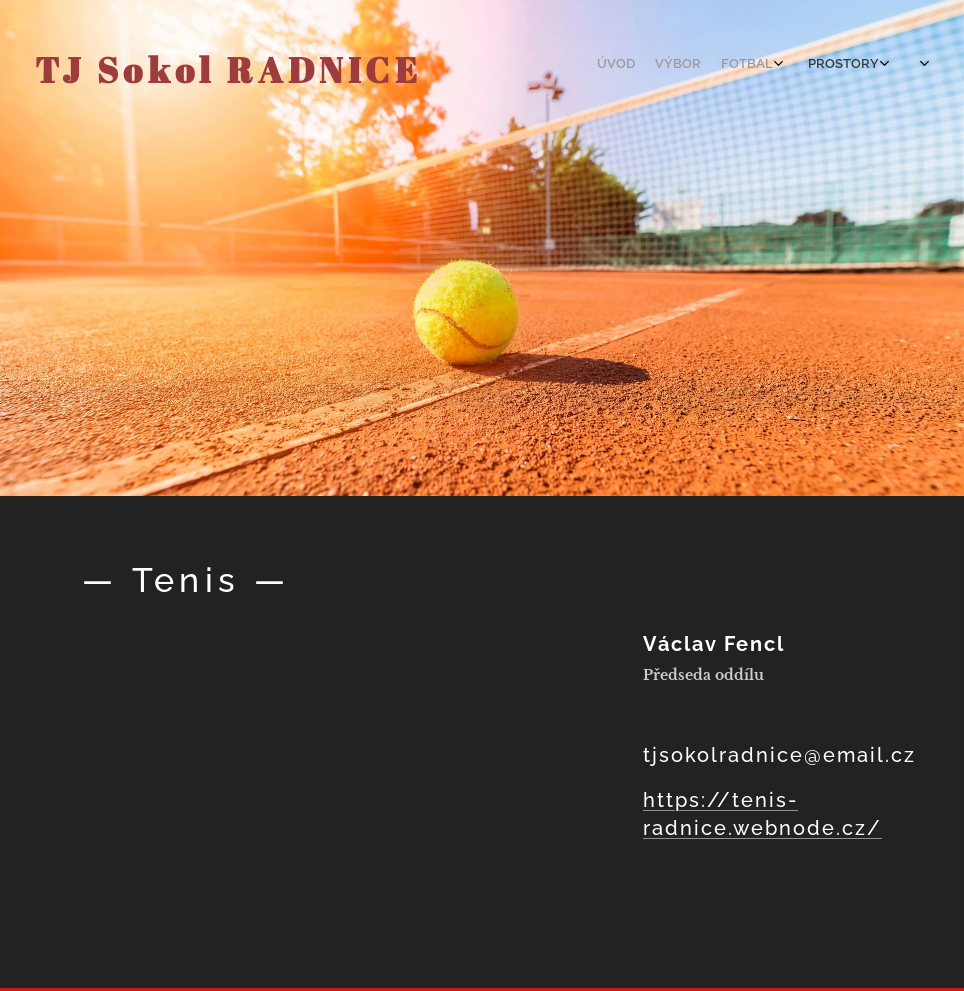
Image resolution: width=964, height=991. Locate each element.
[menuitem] (781, 65)
